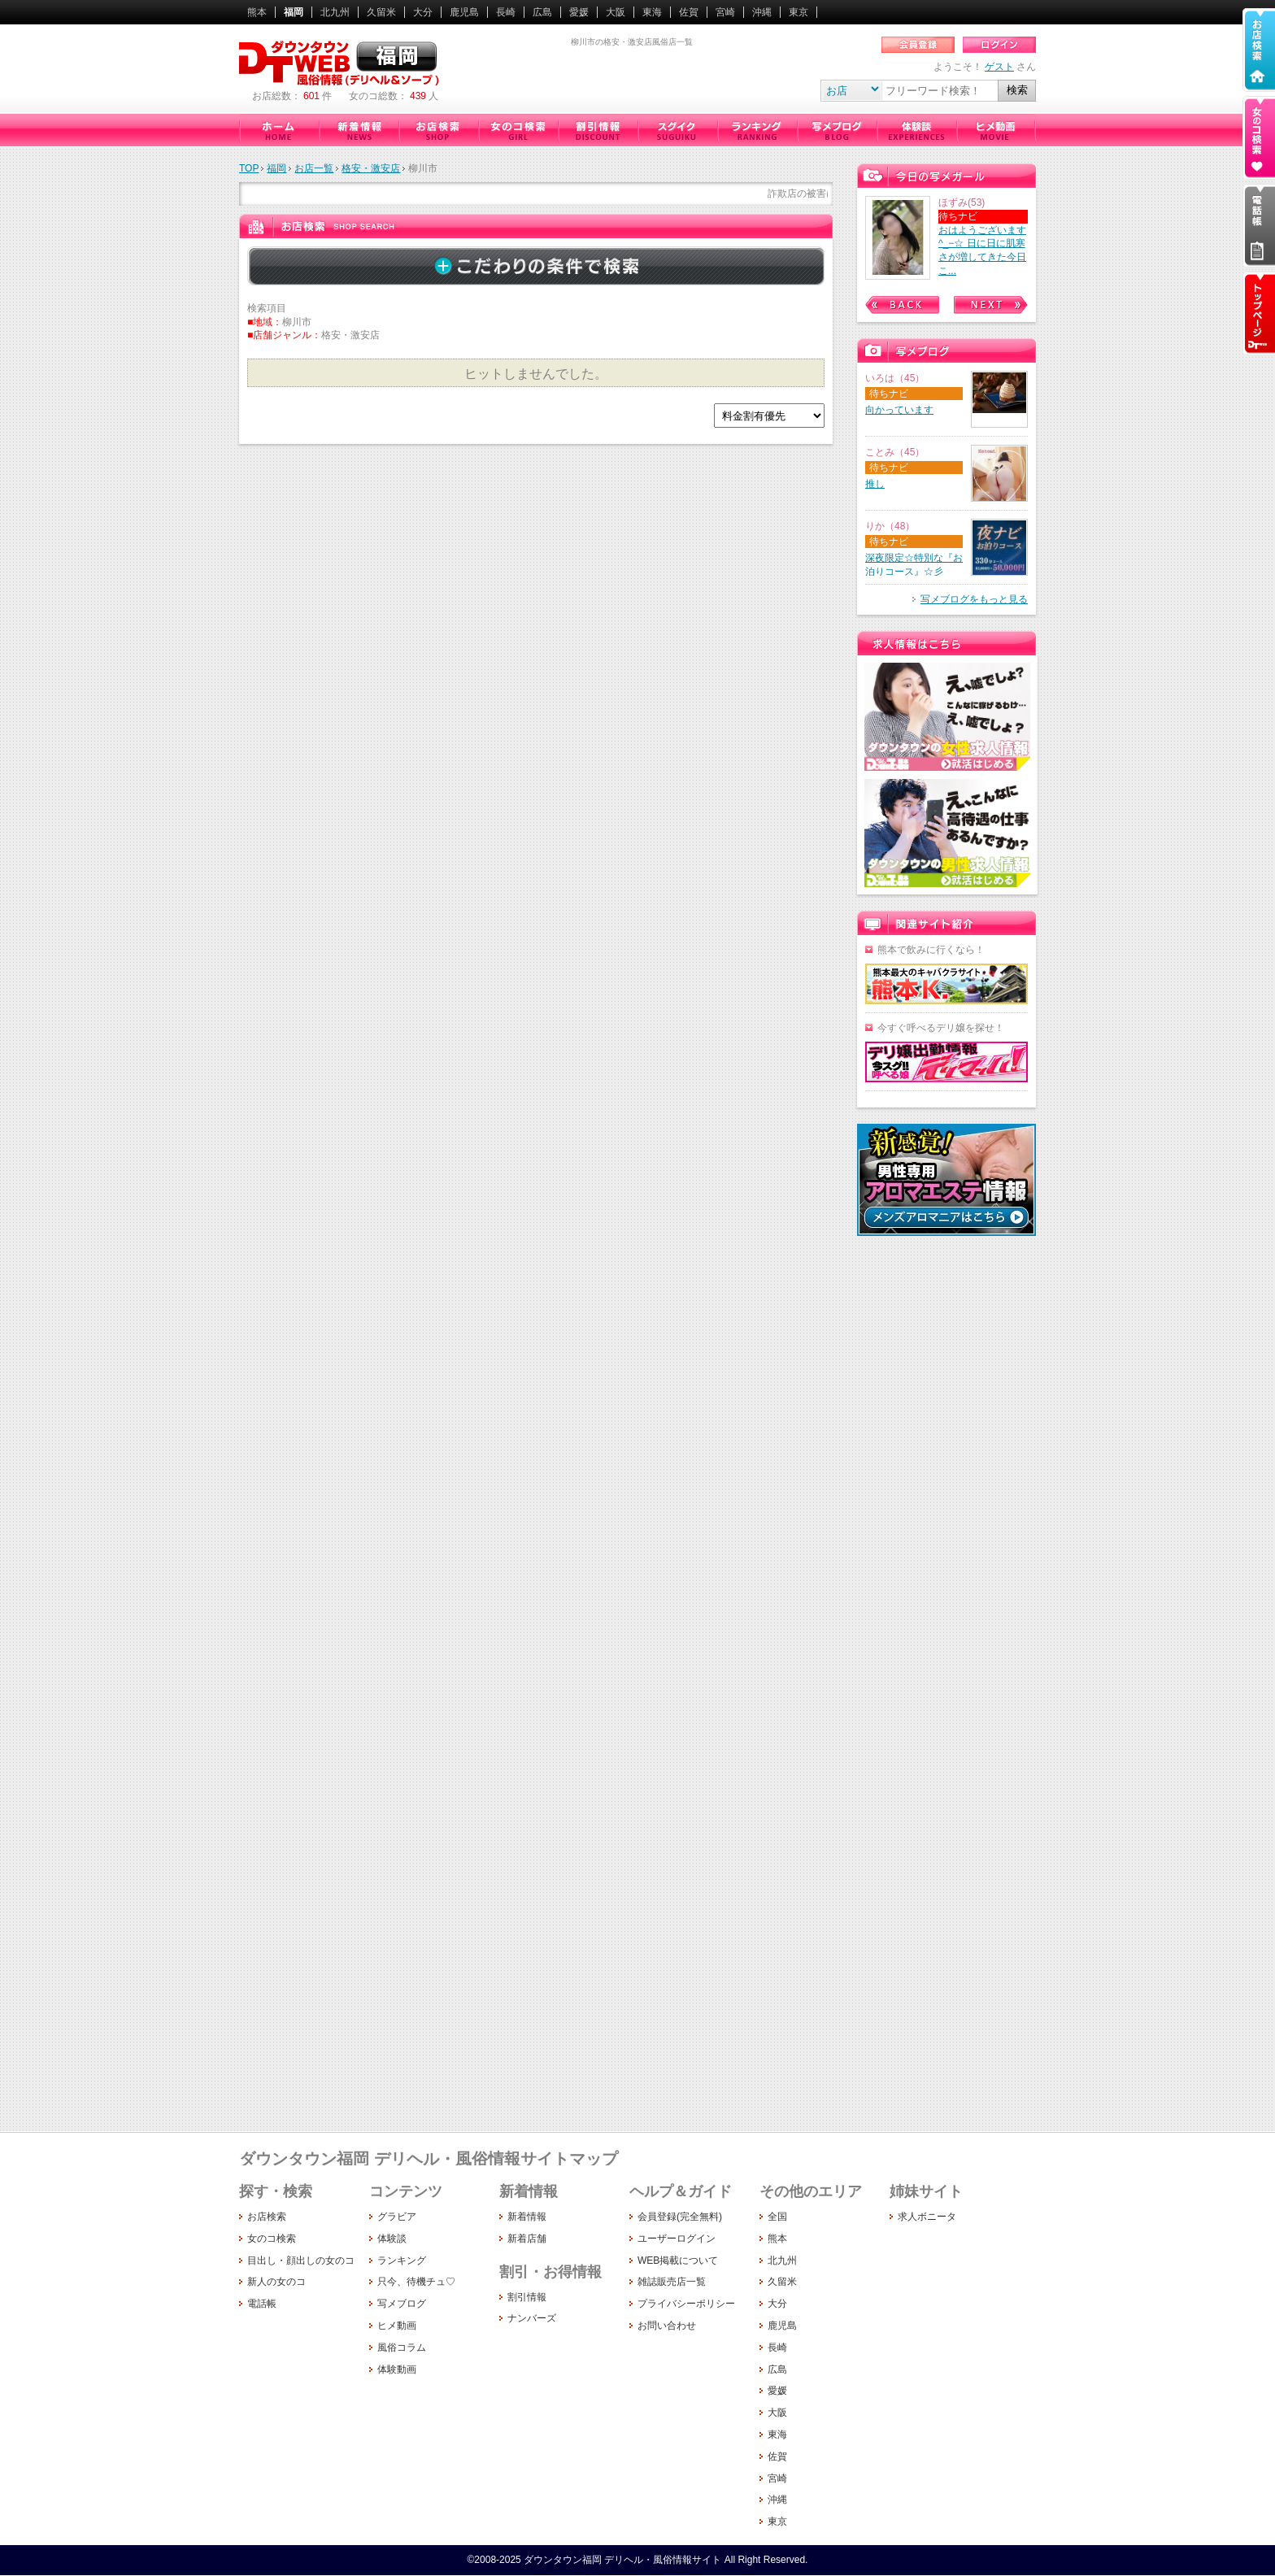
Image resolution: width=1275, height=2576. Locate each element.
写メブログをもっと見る (974, 599)
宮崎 (725, 12)
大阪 (615, 12)
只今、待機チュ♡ (677, 130)
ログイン (999, 45)
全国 (777, 2216)
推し (875, 484)
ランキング (757, 130)
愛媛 (579, 12)
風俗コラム (401, 2347)
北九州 (335, 12)
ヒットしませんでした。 (535, 374)
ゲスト (999, 66)
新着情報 (358, 130)
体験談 (916, 130)
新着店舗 (526, 2238)
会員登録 (918, 45)
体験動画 (396, 2369)
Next (991, 305)
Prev (902, 305)
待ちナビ (957, 216)
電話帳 (261, 2303)
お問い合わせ (667, 2325)
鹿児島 (464, 12)
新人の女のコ (276, 2281)
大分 (423, 12)
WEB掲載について (678, 2260)
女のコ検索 (518, 130)
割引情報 (598, 130)
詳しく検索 (536, 265)
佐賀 (688, 12)
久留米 (381, 12)
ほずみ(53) (961, 202)
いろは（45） (895, 378)
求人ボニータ (927, 2216)
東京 (798, 12)
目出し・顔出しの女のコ (301, 2260)
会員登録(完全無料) (680, 2216)
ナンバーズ (531, 2318)
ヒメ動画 (996, 130)
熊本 (257, 12)
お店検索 (438, 130)
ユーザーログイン (677, 2238)
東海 (652, 12)
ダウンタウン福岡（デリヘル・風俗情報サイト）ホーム (279, 130)
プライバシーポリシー (686, 2303)
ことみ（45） (895, 452)
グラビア (396, 2216)
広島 (542, 12)
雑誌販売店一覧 (672, 2281)
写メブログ (837, 130)
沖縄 (762, 12)
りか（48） (890, 526)
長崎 (506, 12)
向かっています (899, 410)
